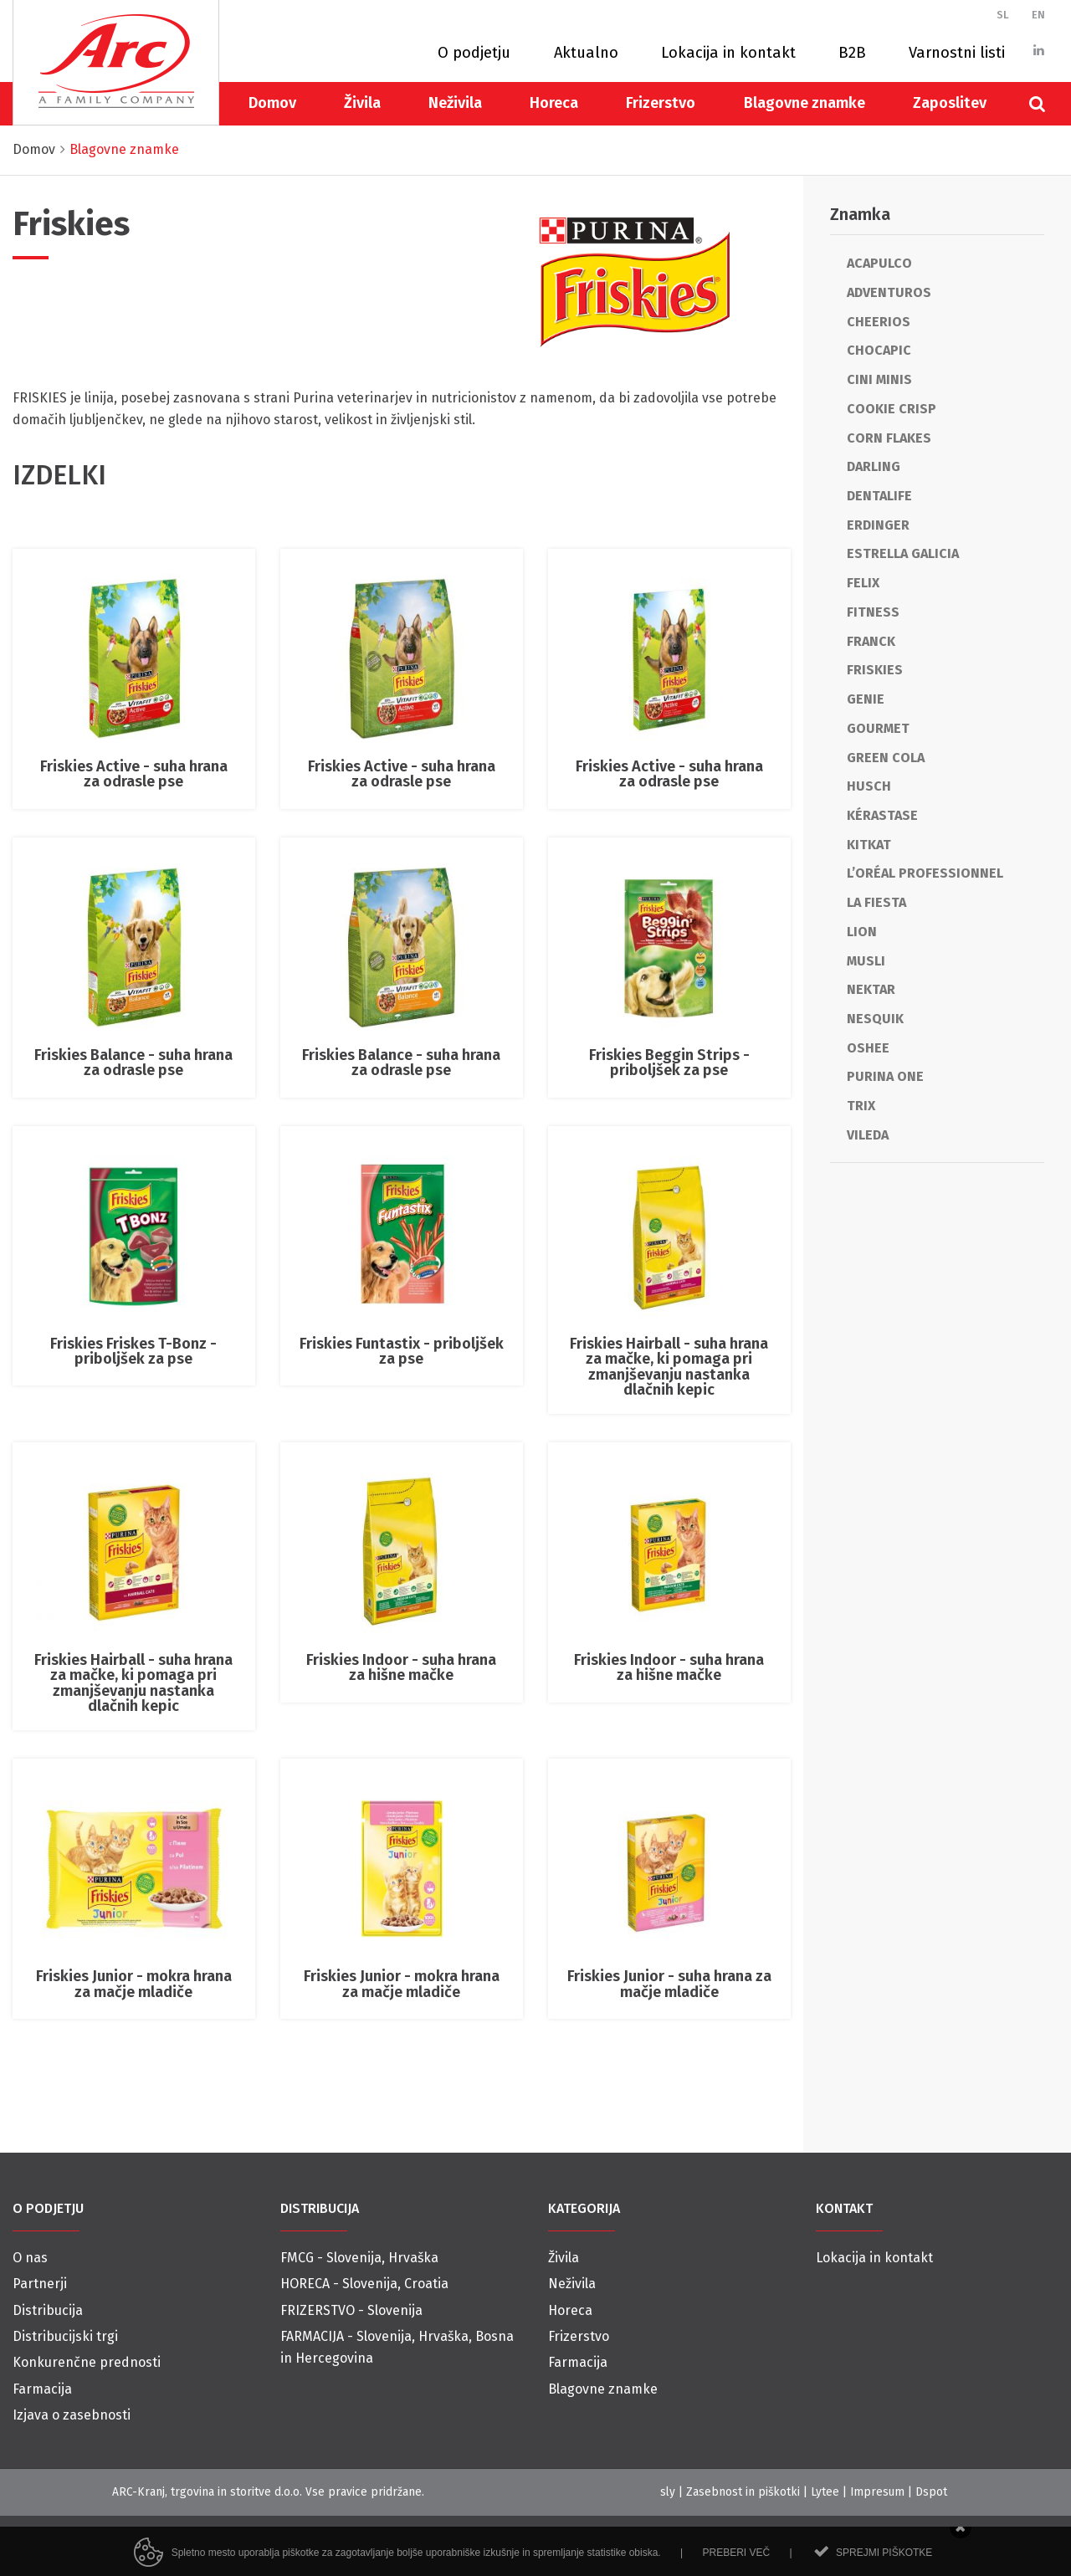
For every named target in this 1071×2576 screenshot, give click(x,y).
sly (667, 2492)
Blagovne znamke (804, 103)
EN (1038, 14)
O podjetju (474, 53)
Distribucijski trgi (65, 2336)
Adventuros (889, 292)
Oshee (868, 1048)
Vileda (868, 1135)
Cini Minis (879, 379)
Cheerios (878, 322)
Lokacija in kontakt (728, 53)
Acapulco (879, 263)
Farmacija (42, 2389)
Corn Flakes (889, 438)
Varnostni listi (957, 53)
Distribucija (48, 2310)
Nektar (871, 989)
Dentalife (879, 496)
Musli (866, 961)
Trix (861, 1106)
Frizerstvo (660, 103)
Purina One (885, 1076)
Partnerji (40, 2284)
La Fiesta (876, 902)
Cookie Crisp (891, 409)
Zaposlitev (949, 103)
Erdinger (878, 525)
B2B (852, 53)
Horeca (554, 103)
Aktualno (586, 53)
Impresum (877, 2492)
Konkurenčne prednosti (87, 2362)
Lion (862, 932)
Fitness (873, 612)
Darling (873, 466)
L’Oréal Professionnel (925, 873)
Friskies (875, 670)
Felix (863, 583)
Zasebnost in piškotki (743, 2492)
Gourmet (878, 728)
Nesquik (875, 1019)
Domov (272, 103)
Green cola (886, 758)
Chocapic (879, 350)
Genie (865, 699)
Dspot (931, 2492)
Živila (362, 103)
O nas (30, 2258)
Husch (869, 786)
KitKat (869, 845)
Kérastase (882, 815)
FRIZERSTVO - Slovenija (351, 2310)
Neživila (455, 103)
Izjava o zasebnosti (72, 2415)
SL (1003, 14)
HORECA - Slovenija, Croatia (364, 2284)
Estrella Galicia (903, 553)
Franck (871, 641)
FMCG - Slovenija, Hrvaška (359, 2258)
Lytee (825, 2492)
